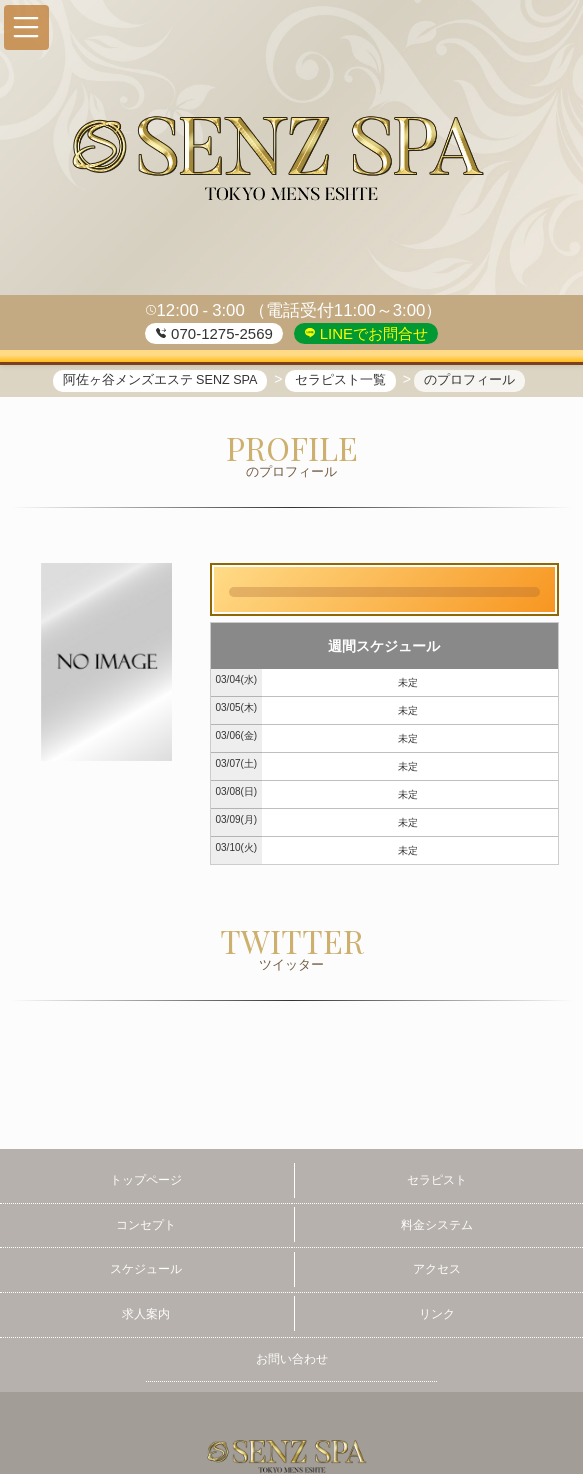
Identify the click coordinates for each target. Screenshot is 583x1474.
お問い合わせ (292, 1359)
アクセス (437, 1269)
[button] (26, 27)
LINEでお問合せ (372, 333)
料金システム (437, 1225)
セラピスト (437, 1180)
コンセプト (146, 1225)
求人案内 (146, 1314)
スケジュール (146, 1269)
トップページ (146, 1180)
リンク (437, 1314)
